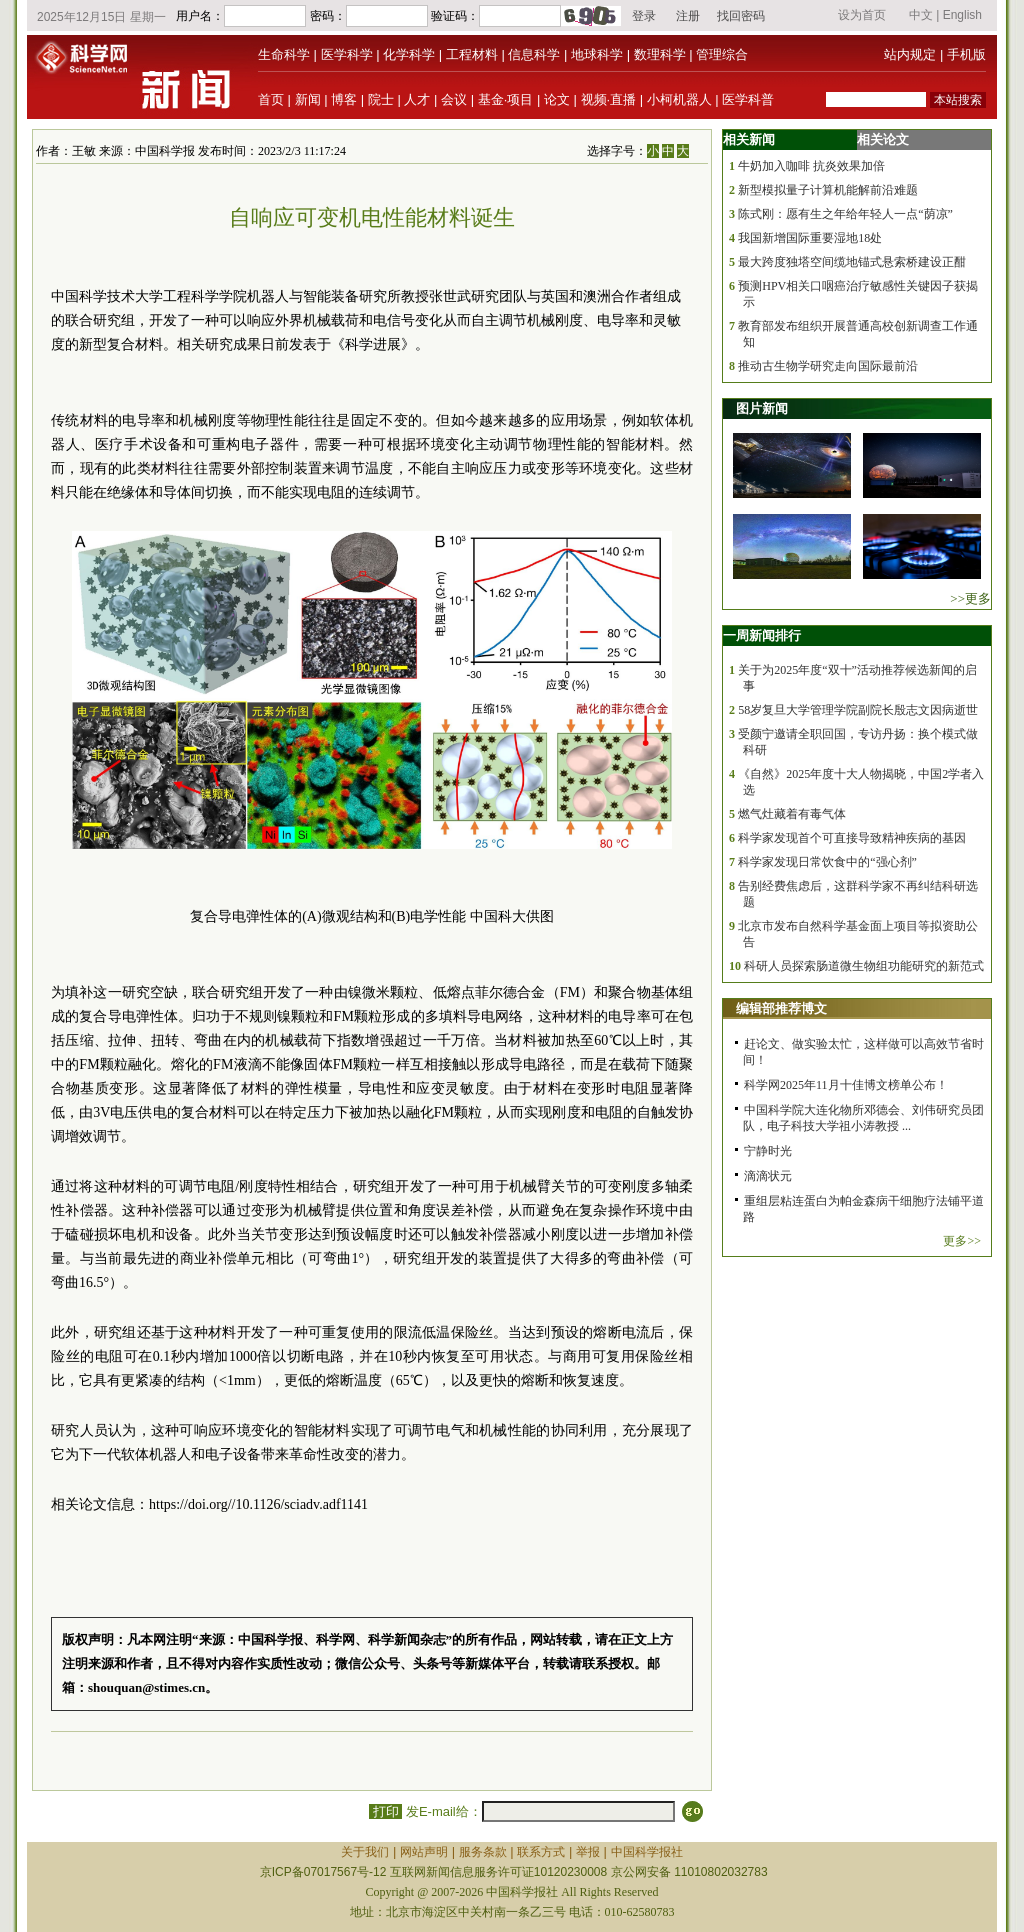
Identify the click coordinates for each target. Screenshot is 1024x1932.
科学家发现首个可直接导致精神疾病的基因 (852, 838)
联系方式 (541, 1852)
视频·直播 (609, 99)
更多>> (962, 1241)
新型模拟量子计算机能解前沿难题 (828, 190)
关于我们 (365, 1852)
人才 (417, 99)
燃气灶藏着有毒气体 (792, 814)
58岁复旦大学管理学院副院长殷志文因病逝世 (858, 710)
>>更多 (970, 598)
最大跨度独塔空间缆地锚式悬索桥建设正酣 (852, 262)
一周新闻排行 (762, 635)
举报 (588, 1852)
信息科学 (534, 54)
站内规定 (910, 54)
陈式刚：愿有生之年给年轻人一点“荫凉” (845, 214)
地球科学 (597, 54)
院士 (381, 99)
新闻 (308, 99)
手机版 (966, 54)
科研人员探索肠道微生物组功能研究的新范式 (864, 966)
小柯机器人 (679, 99)
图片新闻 (762, 408)
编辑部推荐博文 (781, 1008)
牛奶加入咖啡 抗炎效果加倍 (811, 166)
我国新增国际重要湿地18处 (810, 238)
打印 (385, 1811)
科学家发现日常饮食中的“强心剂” (827, 862)
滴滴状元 (768, 1176)
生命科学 (284, 54)
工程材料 (472, 54)
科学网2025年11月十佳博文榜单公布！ (846, 1085)
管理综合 (722, 54)
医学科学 (347, 54)
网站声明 (424, 1852)
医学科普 (748, 99)
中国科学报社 (647, 1852)
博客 (344, 99)
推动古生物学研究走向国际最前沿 (828, 366)
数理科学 (660, 54)
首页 (271, 99)
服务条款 (483, 1852)
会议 (454, 99)
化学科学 (409, 54)
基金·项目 (506, 99)
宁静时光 (768, 1151)
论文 (557, 99)
